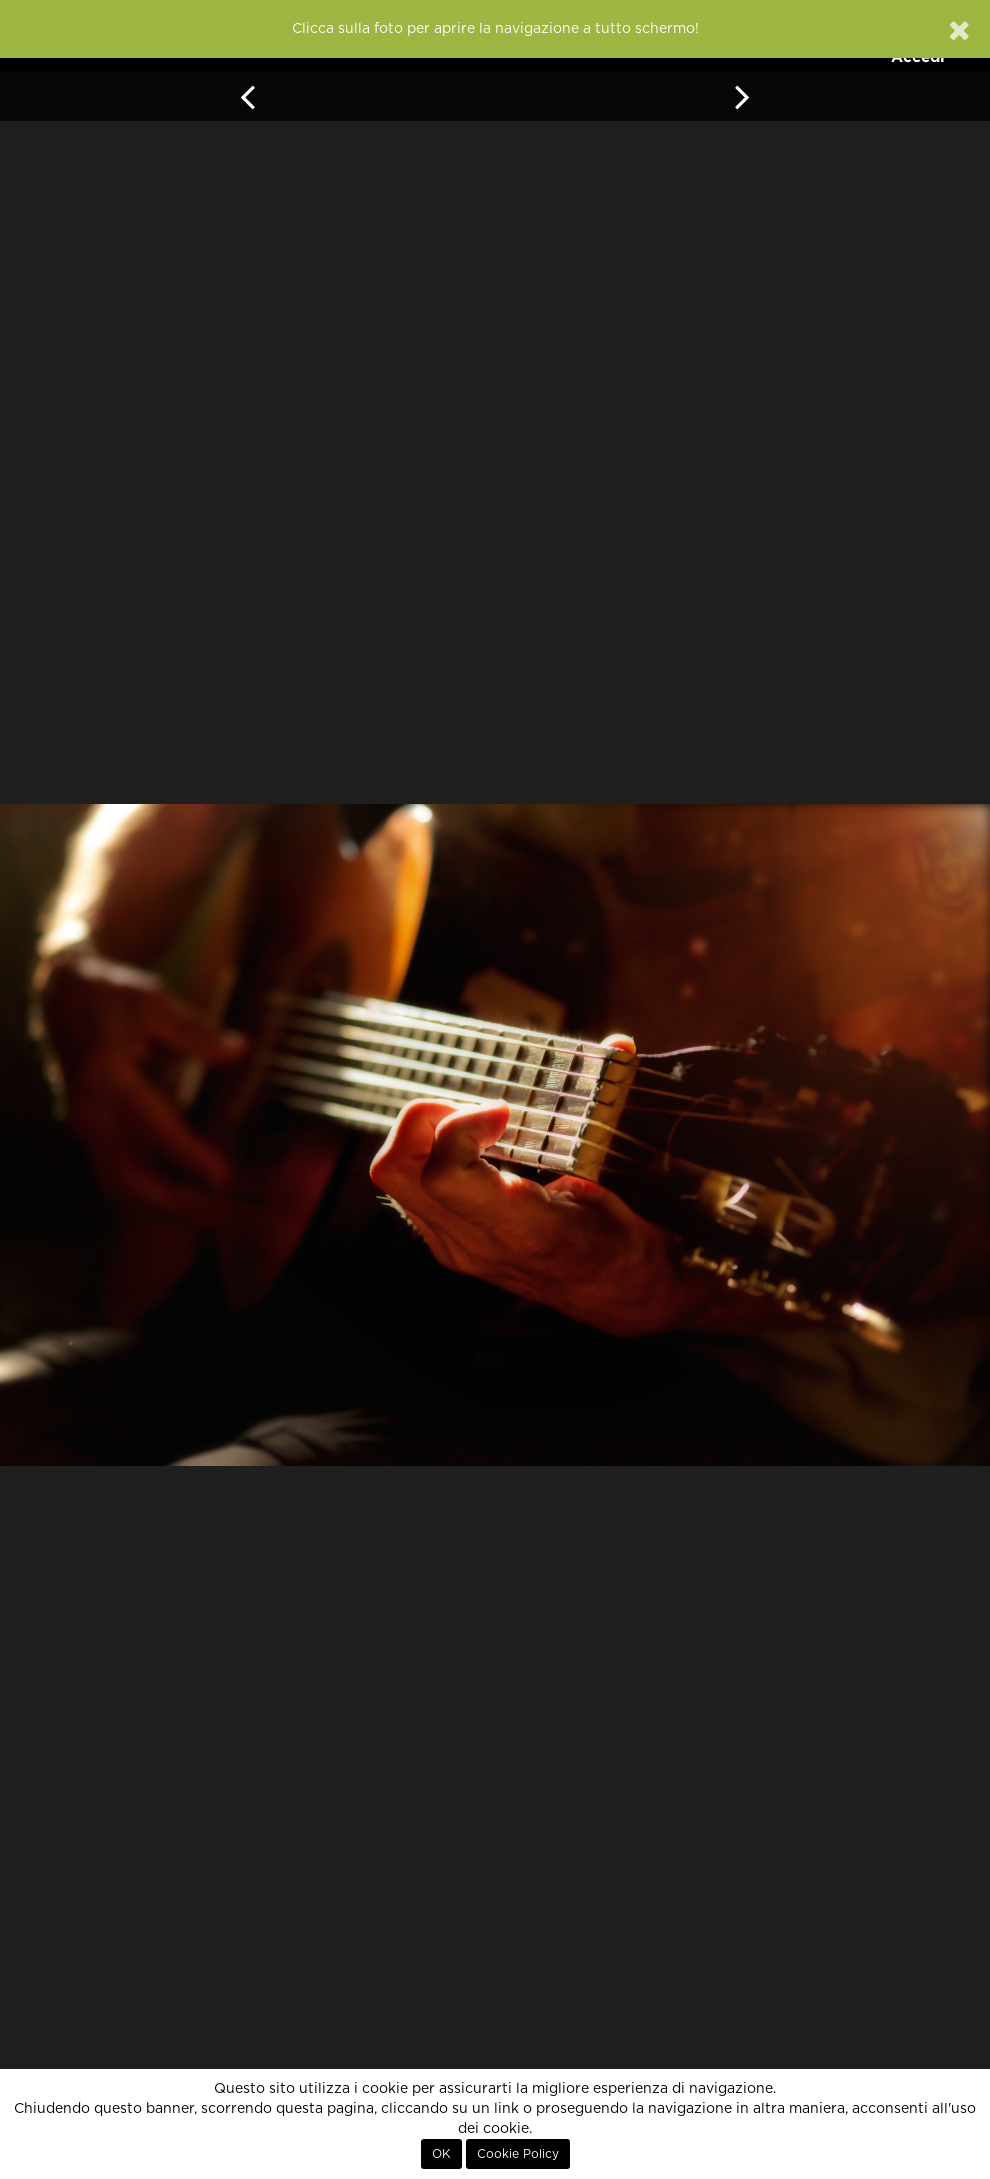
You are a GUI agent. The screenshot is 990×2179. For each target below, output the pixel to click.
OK (441, 2154)
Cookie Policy (518, 2154)
